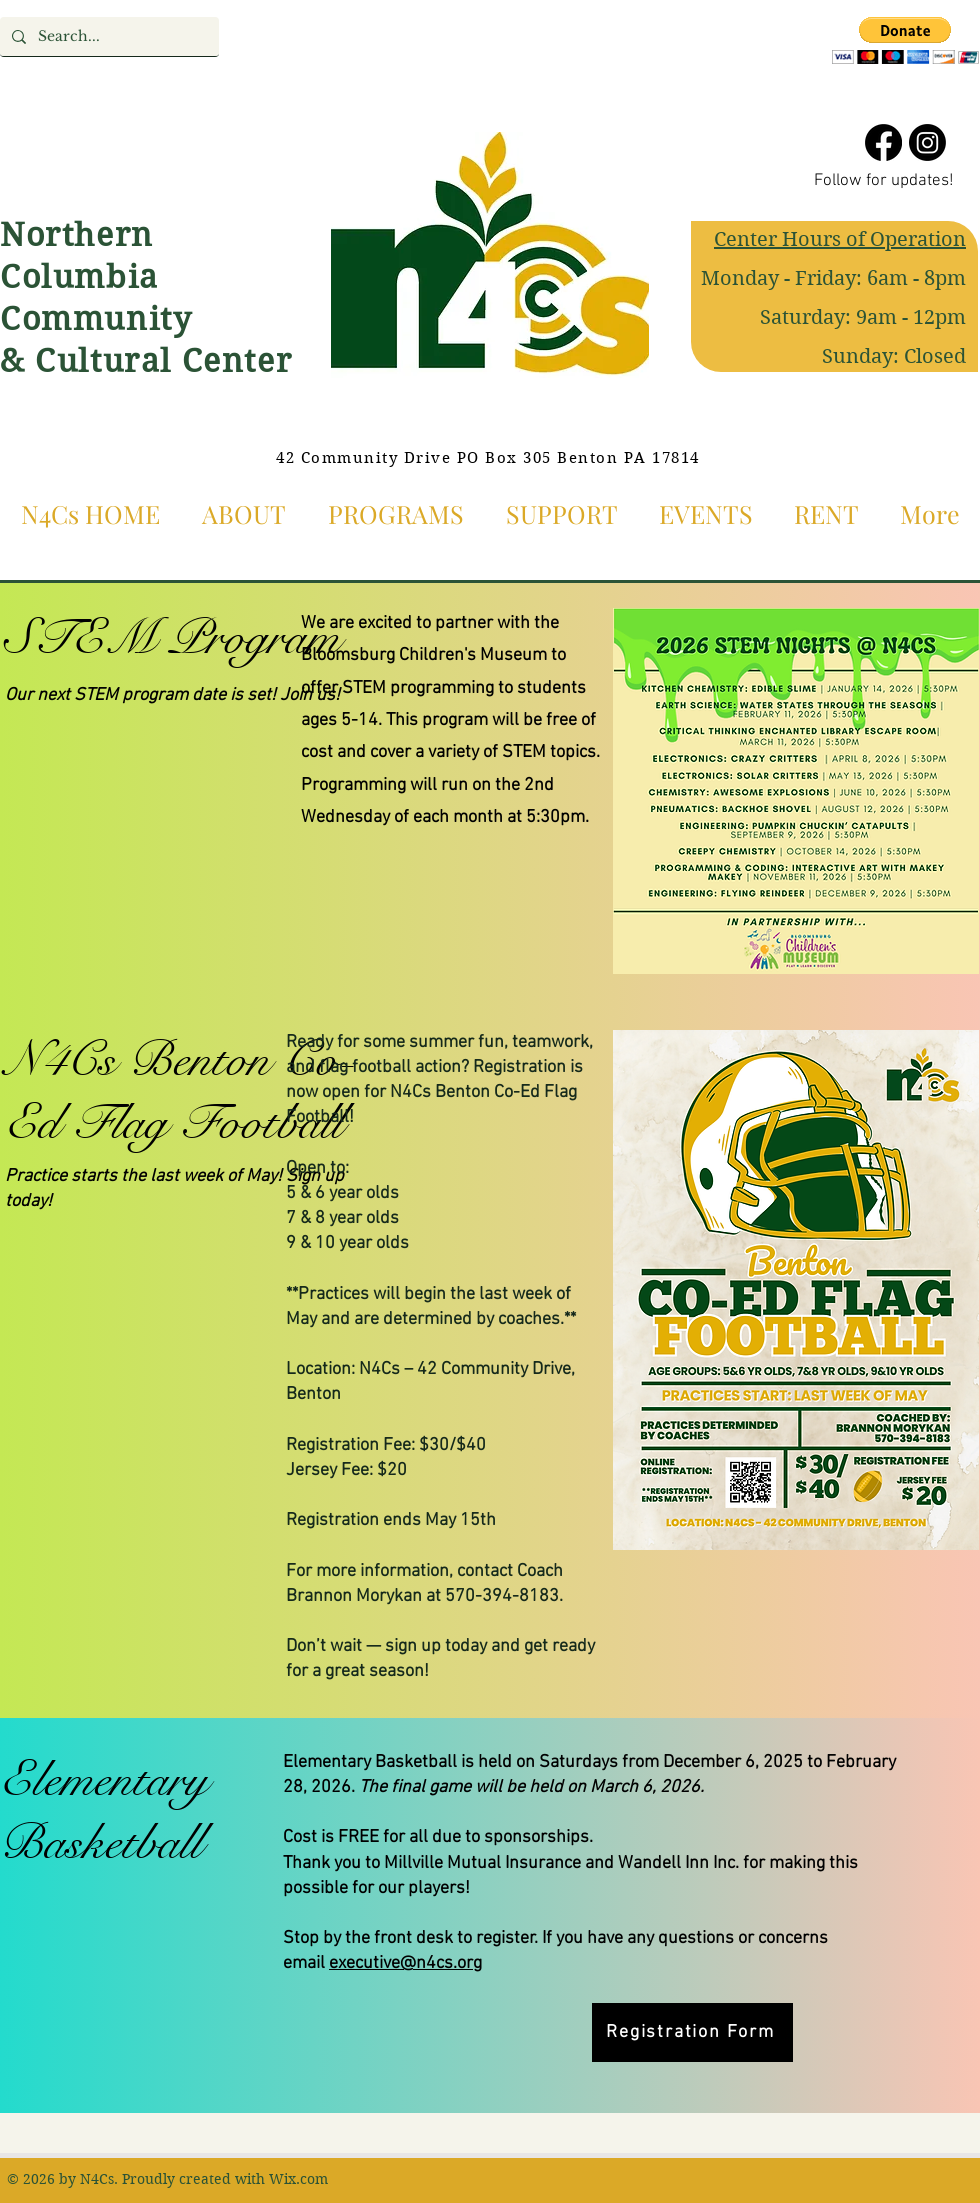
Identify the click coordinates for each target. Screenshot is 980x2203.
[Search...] (107, 36)
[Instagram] (927, 142)
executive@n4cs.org (405, 1963)
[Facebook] (883, 142)
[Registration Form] (692, 2032)
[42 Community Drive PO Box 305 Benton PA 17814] (490, 458)
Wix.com (298, 2179)
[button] (905, 40)
